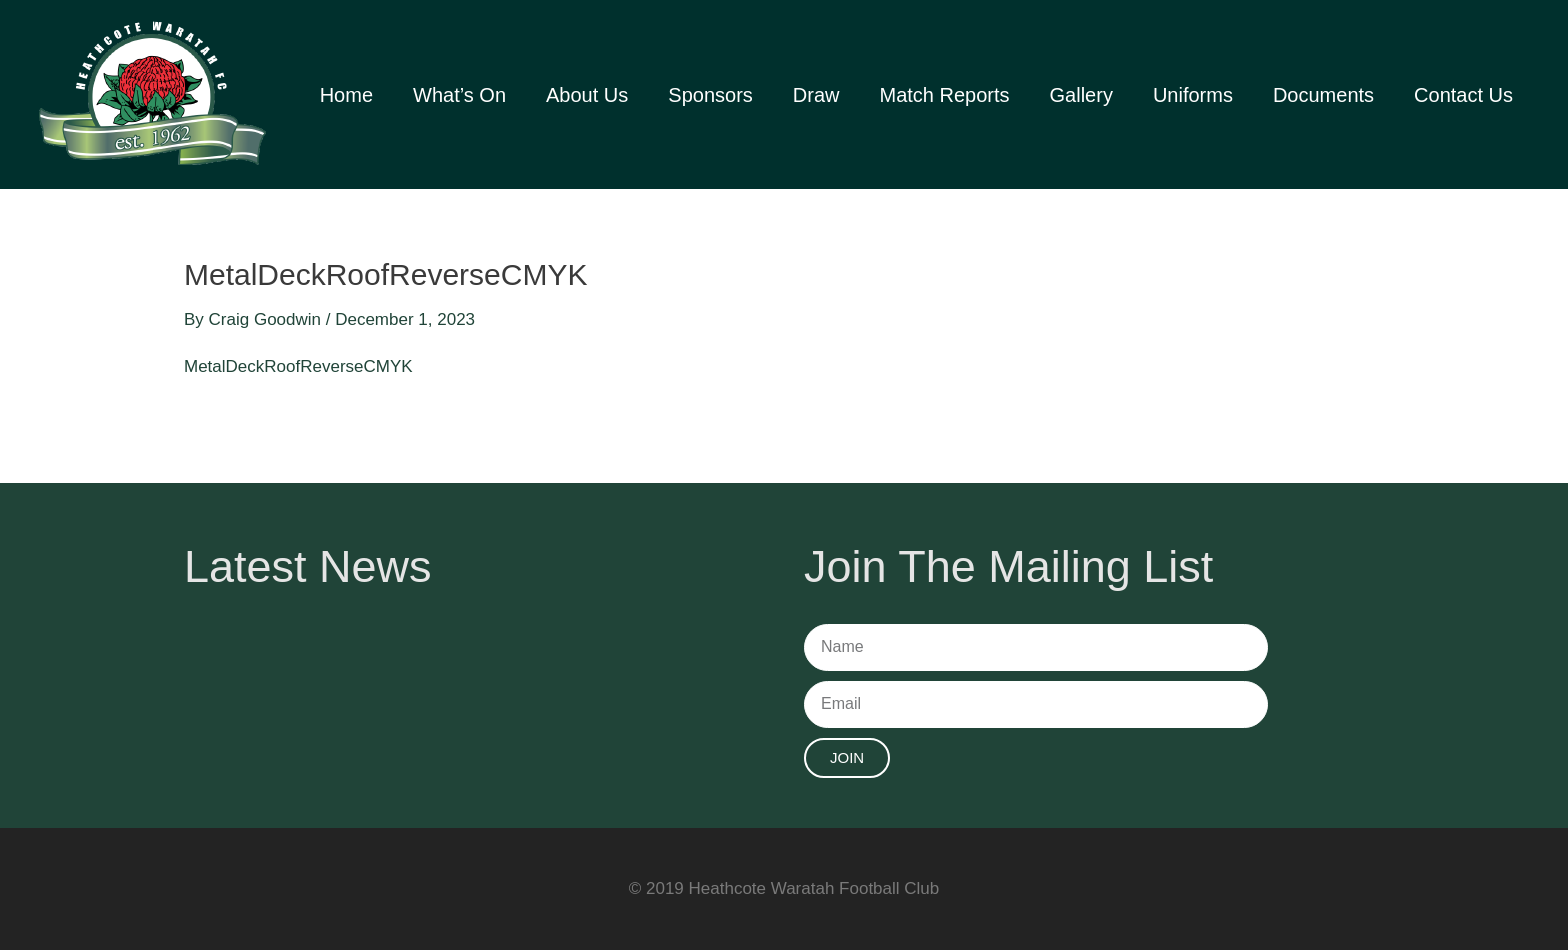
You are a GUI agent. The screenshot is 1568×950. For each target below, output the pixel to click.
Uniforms (1193, 95)
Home (346, 95)
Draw (816, 95)
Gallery (1081, 95)
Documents (1323, 95)
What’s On (459, 95)
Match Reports (944, 95)
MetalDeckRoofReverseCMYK (298, 366)
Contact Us (1463, 95)
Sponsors (710, 95)
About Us (587, 95)
